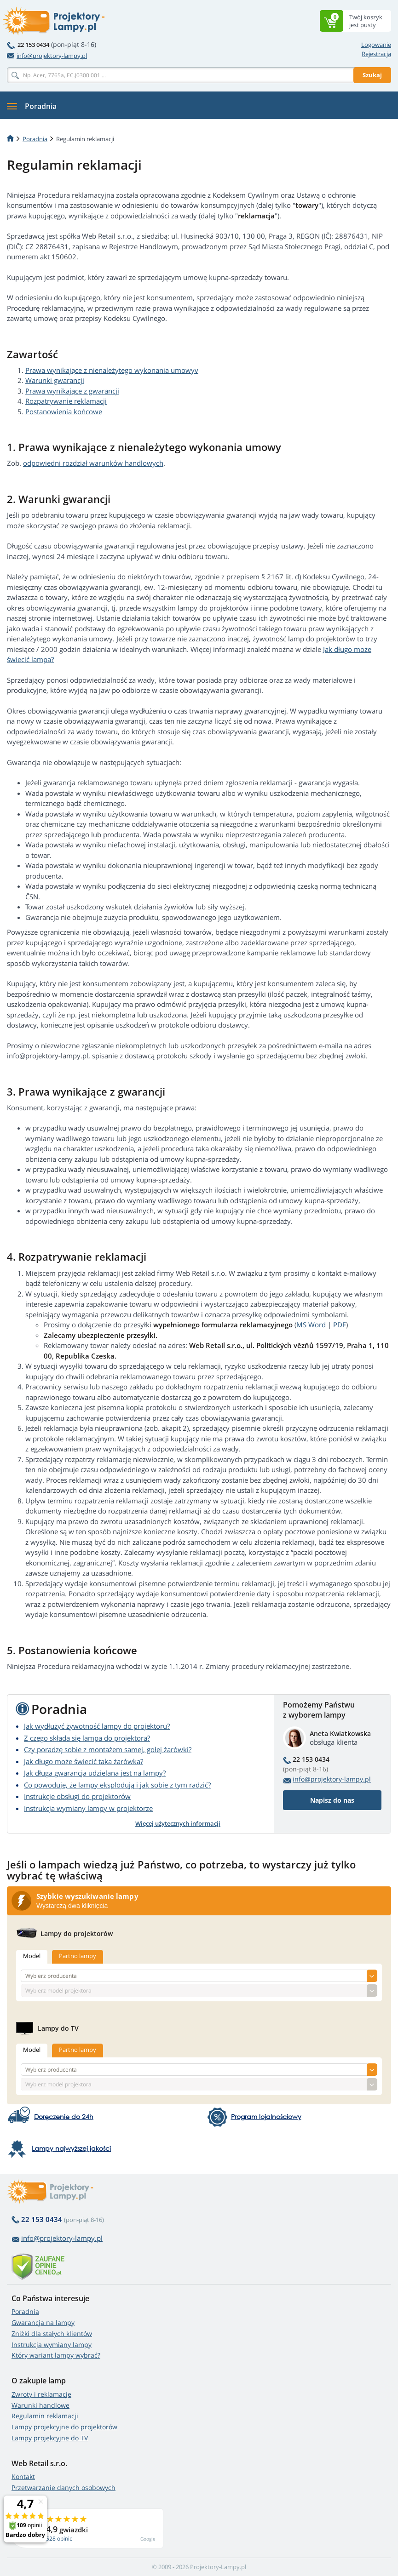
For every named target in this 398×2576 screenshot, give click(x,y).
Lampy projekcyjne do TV (50, 2437)
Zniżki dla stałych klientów (52, 2333)
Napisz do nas (332, 1800)
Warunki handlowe (40, 2405)
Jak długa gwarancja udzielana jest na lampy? (95, 1772)
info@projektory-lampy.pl (47, 55)
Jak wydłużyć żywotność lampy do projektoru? (97, 1726)
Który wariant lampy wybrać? (56, 2355)
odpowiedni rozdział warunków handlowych (93, 463)
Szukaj (372, 75)
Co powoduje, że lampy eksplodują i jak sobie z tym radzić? (117, 1784)
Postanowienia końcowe (63, 411)
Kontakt (23, 2476)
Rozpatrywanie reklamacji (66, 401)
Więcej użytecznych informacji (177, 1823)
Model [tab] (31, 1956)
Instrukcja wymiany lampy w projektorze (88, 1808)
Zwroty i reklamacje (41, 2394)
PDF (339, 1324)
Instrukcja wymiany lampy (52, 2344)
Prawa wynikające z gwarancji (72, 390)
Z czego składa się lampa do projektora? (87, 1737)
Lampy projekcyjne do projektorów (64, 2426)
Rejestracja (376, 54)
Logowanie (376, 44)
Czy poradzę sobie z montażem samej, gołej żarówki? (107, 1749)
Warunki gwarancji (54, 380)
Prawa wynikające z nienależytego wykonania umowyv (111, 370)
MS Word (311, 1324)
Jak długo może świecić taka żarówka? (83, 1761)
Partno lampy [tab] (77, 1956)
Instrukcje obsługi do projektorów (77, 1796)
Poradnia (25, 2311)
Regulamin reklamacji (45, 2415)
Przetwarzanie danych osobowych (63, 2487)
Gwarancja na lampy (43, 2322)
